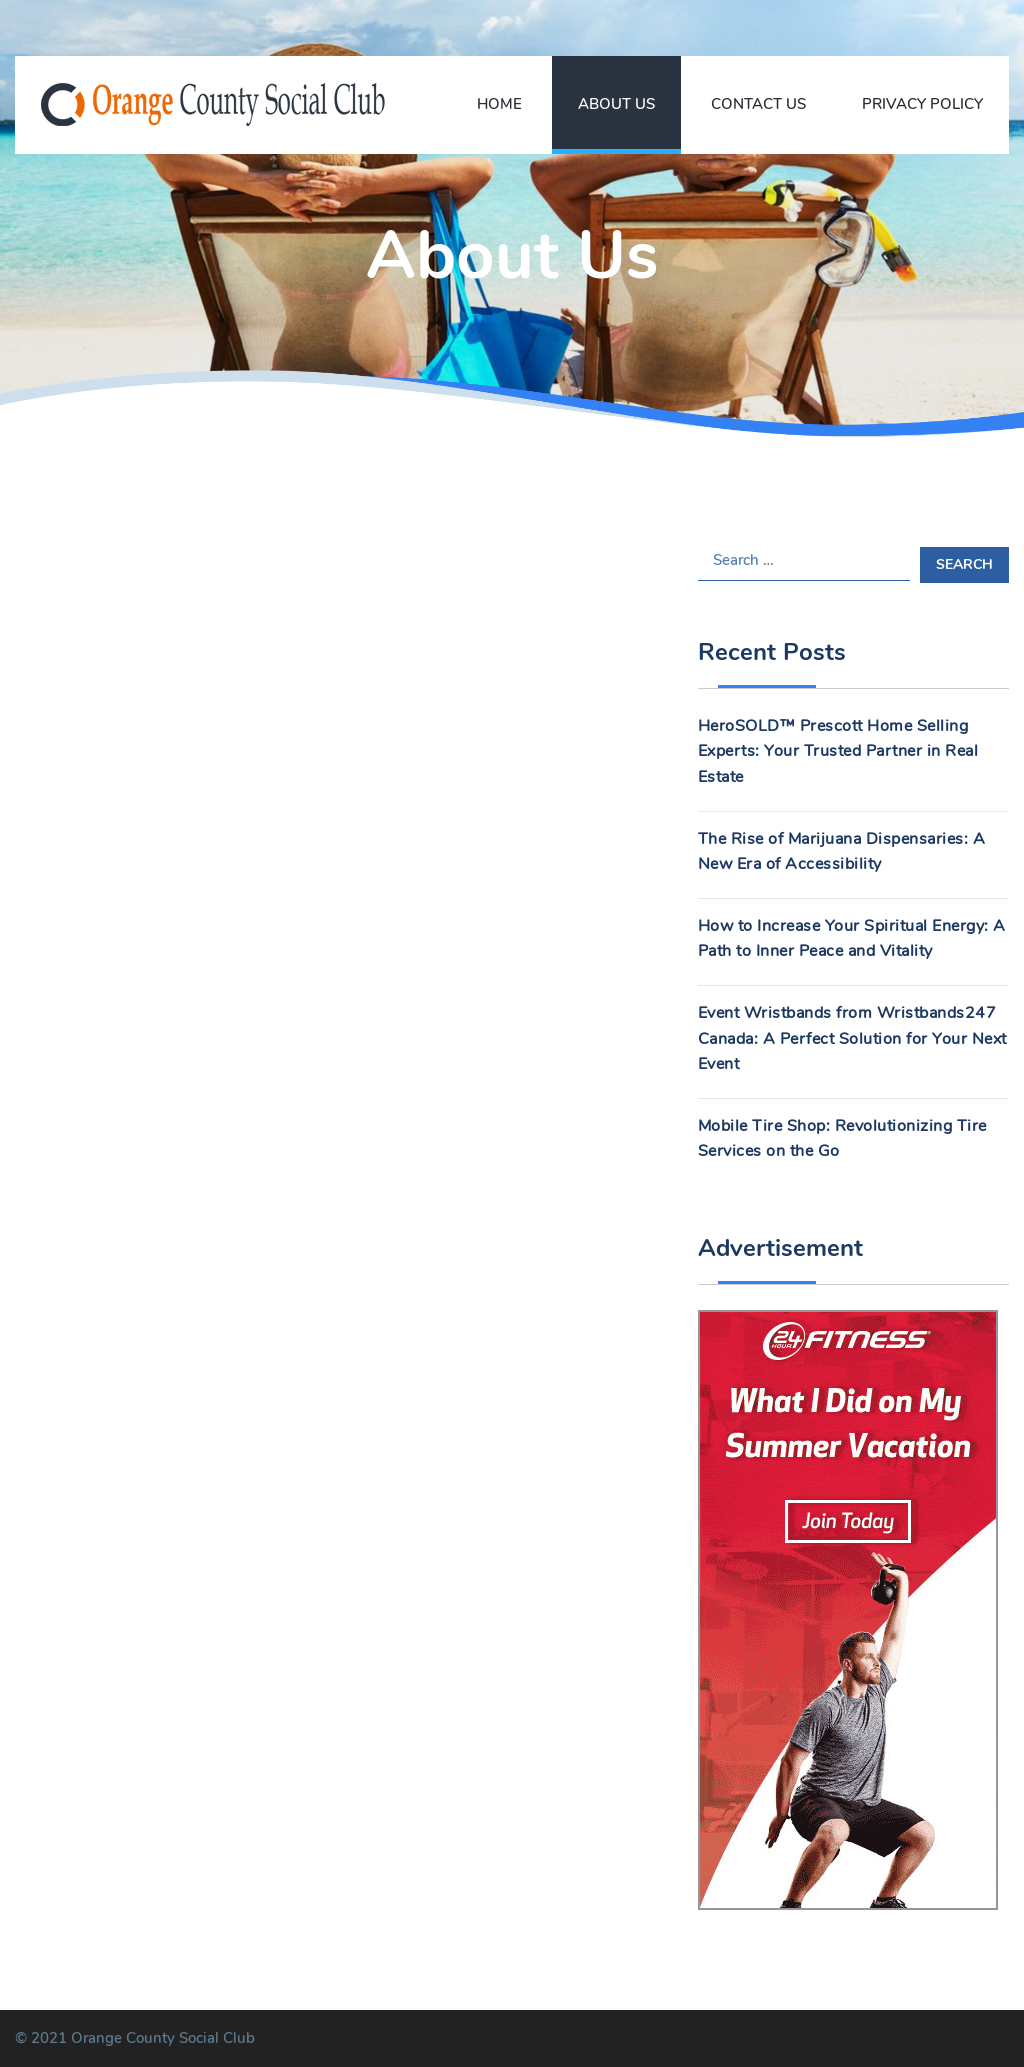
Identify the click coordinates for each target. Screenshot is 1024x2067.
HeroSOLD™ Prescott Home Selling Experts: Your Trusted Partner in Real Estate (838, 751)
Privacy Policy (922, 104)
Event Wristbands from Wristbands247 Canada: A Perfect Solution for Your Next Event (852, 1038)
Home (499, 104)
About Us (616, 104)
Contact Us (758, 104)
